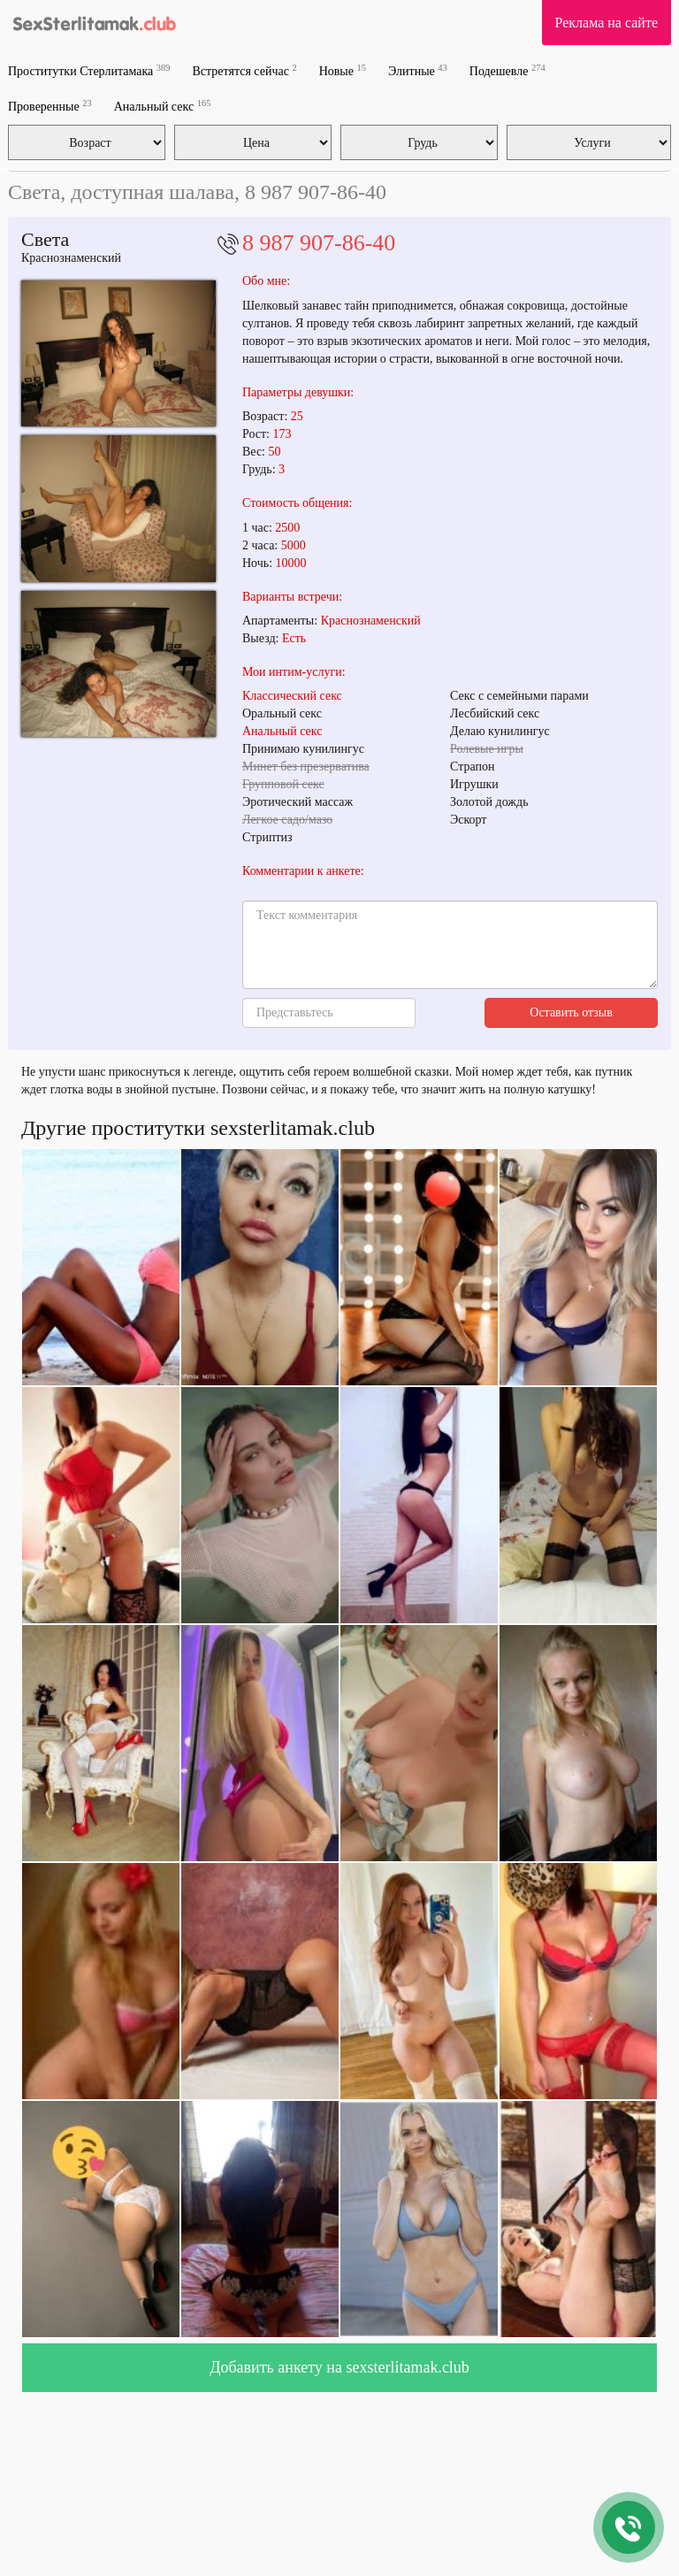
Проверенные (50, 105)
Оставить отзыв (571, 1012)
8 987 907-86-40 (318, 243)
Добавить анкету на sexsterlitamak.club (339, 2367)
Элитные (417, 70)
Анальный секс (162, 105)
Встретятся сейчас (244, 70)
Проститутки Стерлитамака (89, 70)
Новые (342, 70)
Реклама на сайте (606, 22)
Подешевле (507, 70)
